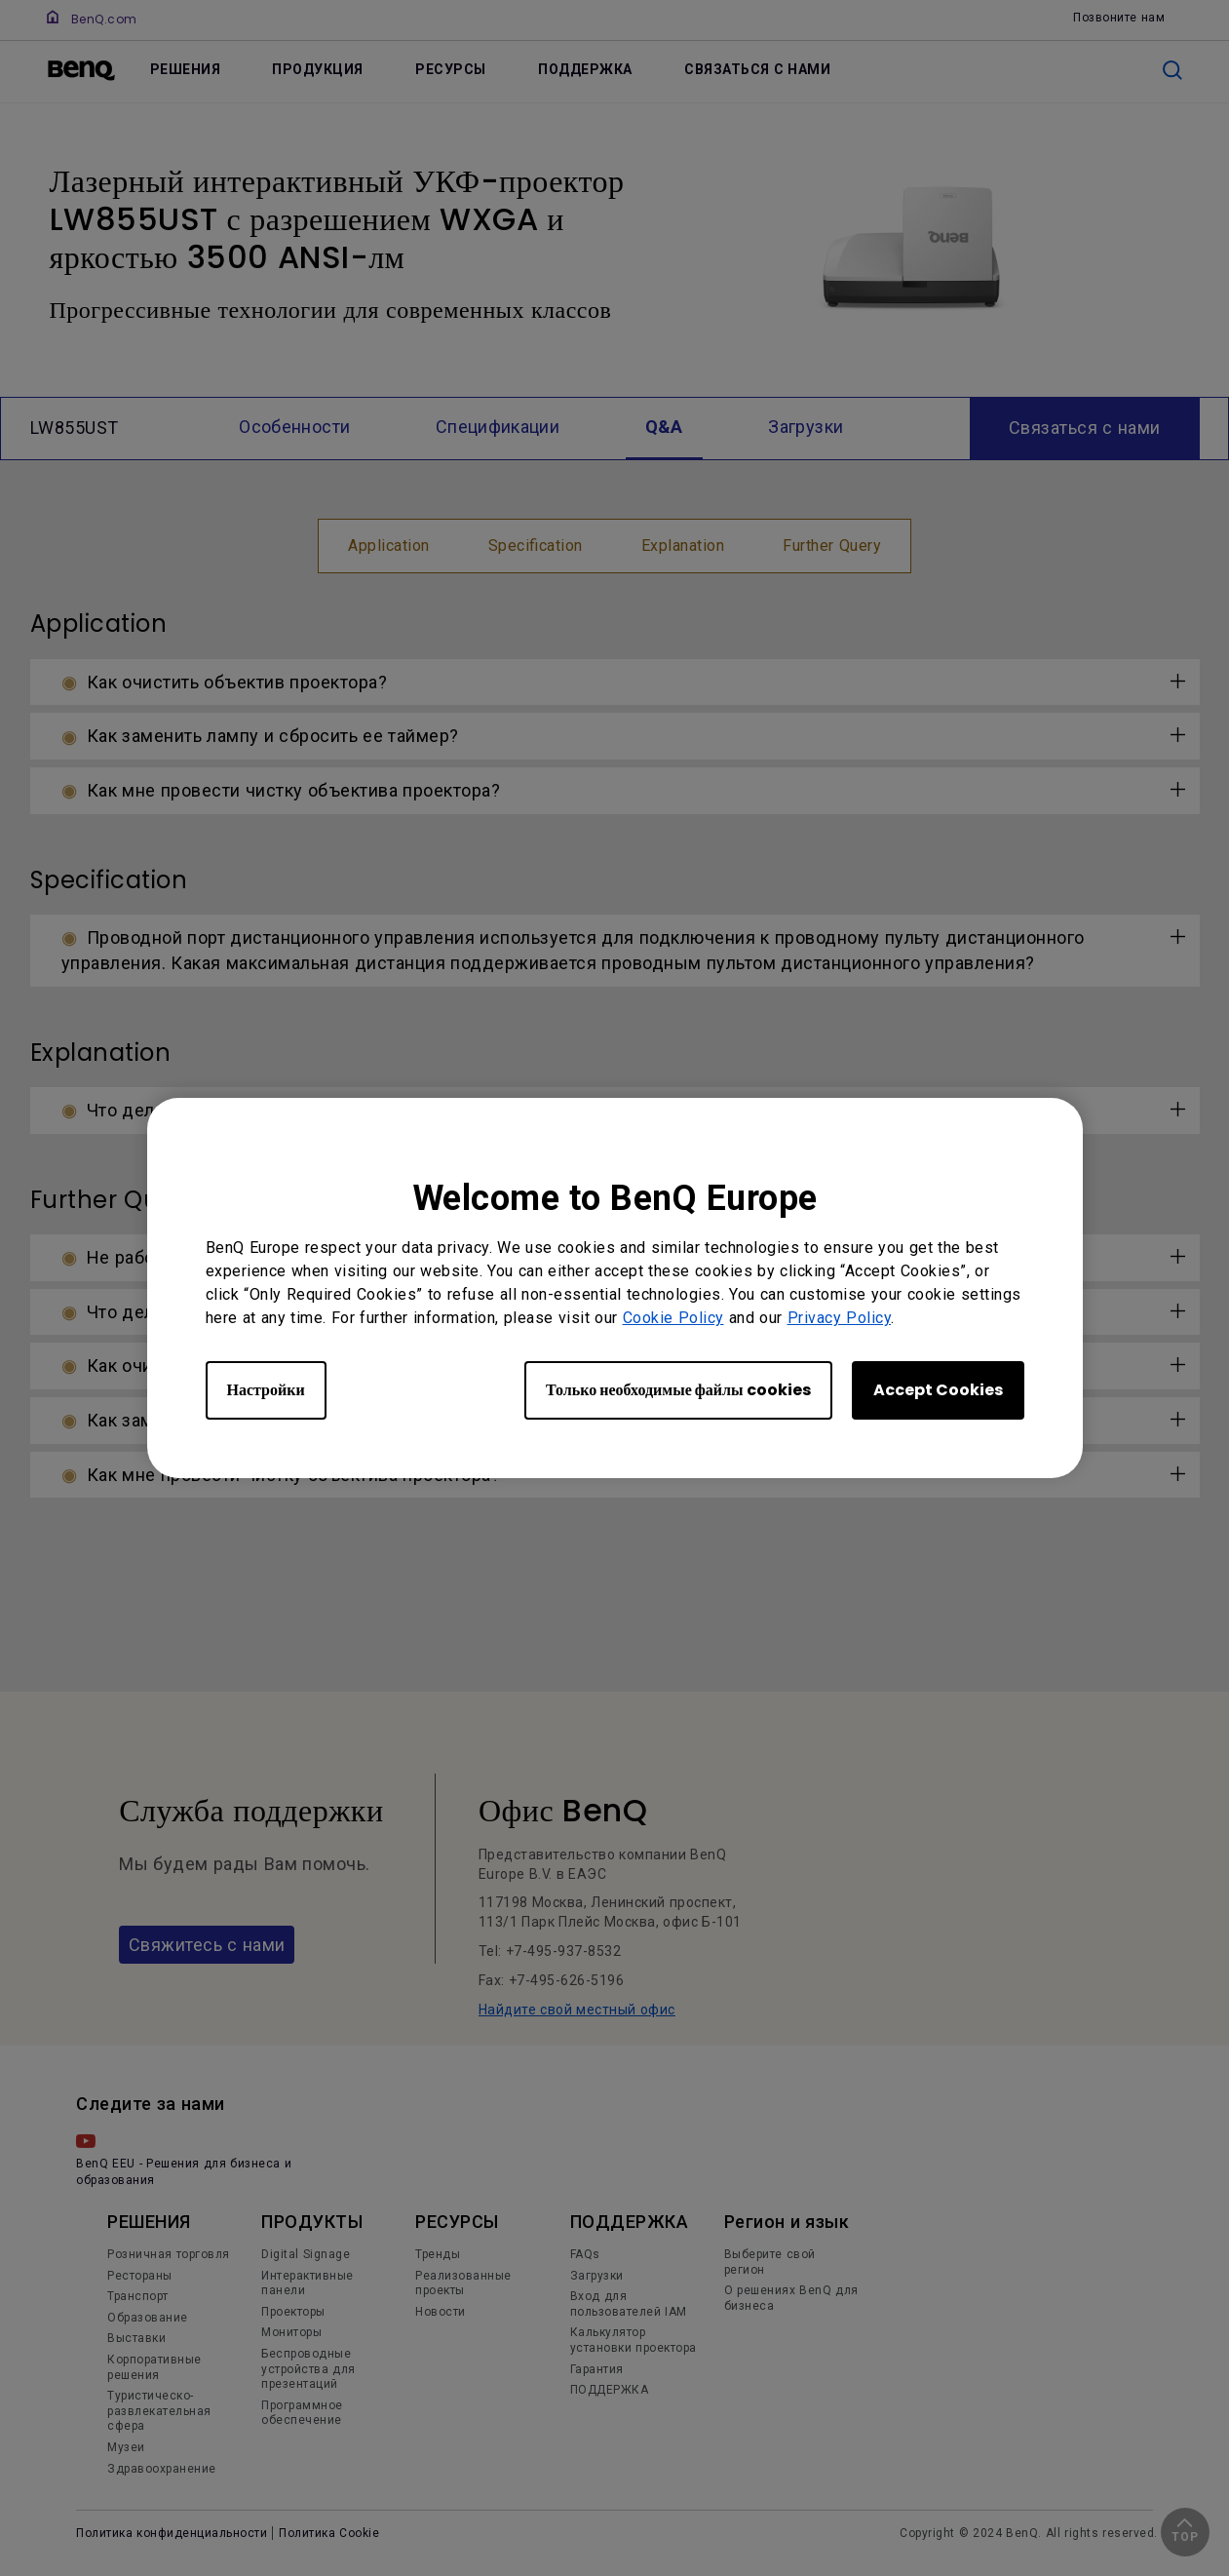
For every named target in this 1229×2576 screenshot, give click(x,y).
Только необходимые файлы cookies (678, 1390)
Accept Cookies (938, 1390)
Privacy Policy (839, 1317)
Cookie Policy (673, 1317)
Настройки (266, 1390)
